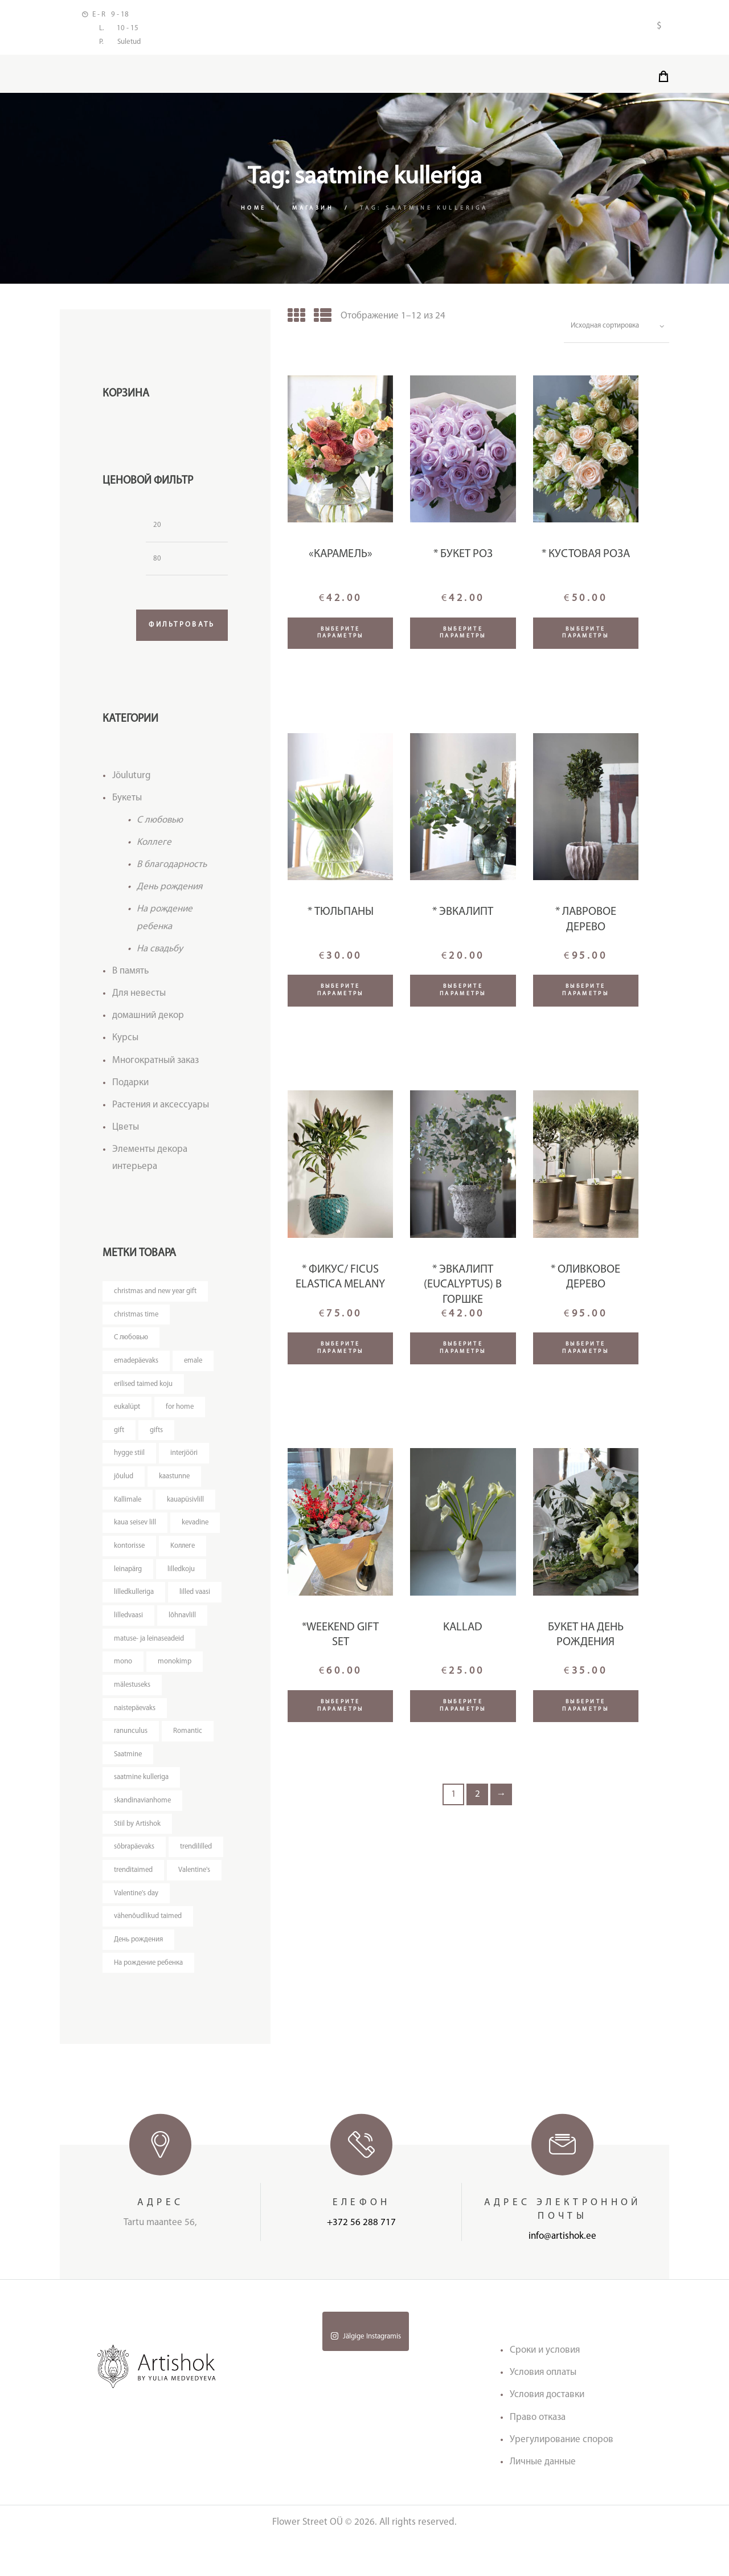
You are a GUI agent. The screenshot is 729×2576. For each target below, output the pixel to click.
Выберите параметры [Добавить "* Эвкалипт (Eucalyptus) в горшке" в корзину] (463, 1351)
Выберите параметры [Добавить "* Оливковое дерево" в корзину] (585, 1351)
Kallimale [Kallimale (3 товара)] (128, 1506)
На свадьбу (160, 954)
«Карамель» (340, 557)
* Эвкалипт (462, 915)
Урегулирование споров (561, 2475)
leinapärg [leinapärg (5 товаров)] (128, 1576)
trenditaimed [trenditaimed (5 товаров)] (192, 1880)
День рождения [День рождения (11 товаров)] (139, 1974)
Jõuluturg (131, 781)
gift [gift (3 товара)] (119, 1436)
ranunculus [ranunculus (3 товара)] (131, 1740)
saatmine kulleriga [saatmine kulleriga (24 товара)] (142, 1787)
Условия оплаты (543, 2409)
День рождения (169, 892)
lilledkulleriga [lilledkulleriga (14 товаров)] (134, 1600)
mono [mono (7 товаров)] (123, 1670)
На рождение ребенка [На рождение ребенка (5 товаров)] (149, 1997)
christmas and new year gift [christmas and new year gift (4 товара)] (156, 1296)
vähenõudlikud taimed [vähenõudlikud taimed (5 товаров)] (148, 1951)
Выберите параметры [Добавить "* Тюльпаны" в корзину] (340, 993)
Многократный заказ (155, 1065)
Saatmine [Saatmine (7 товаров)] (128, 1764)
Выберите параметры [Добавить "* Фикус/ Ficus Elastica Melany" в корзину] (340, 1351)
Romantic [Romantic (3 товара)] (187, 1740)
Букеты (127, 803)
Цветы (125, 1132)
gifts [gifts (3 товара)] (156, 1436)
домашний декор (148, 1020)
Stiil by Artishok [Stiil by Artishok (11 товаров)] (137, 1834)
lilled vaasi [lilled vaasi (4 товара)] (196, 1600)
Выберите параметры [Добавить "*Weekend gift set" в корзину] (340, 1709)
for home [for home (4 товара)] (180, 1413)
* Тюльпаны (341, 915)
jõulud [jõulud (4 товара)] (123, 1483)
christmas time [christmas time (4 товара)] (136, 1319)
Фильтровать (178, 629)
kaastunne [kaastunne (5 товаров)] (174, 1483)
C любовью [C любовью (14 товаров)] (132, 1343)
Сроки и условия (545, 2386)
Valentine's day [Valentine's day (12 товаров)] (136, 1927)
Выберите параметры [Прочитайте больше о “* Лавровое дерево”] (585, 993)
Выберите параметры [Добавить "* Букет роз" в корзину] (463, 636)
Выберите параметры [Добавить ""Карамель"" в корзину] (340, 636)
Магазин (314, 211)
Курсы (125, 1043)
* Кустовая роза (586, 557)
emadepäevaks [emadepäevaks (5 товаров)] (137, 1366)
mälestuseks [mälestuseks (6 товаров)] (132, 1694)
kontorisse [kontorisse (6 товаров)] (129, 1553)
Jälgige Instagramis (365, 2372)
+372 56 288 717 (361, 2259)
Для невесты (139, 998)
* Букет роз (463, 557)
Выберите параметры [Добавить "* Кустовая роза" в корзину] (585, 636)
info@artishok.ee (562, 2272)
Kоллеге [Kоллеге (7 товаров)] (184, 1553)
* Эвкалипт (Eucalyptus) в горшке (463, 1288)
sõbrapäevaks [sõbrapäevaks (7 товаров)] (134, 1857)
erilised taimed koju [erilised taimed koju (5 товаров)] (144, 1389)
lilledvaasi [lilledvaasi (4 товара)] (129, 1623)
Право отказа (538, 2453)
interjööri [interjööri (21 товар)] (185, 1459)
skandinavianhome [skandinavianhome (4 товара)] (142, 1810)
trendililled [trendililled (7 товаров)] (130, 1880)
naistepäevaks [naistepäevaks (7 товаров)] (135, 1717)
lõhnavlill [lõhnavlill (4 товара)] (182, 1623)
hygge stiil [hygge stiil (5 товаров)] (129, 1459)
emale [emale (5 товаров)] (195, 1366)
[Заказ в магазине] (614, 329)
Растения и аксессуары (160, 1109)
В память (130, 976)
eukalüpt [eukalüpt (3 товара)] (127, 1413)
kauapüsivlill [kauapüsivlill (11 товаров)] (185, 1506)
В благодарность (172, 869)
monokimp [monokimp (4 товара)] (174, 1670)
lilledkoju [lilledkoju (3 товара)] (182, 1576)
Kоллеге (154, 847)
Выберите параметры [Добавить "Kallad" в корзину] (463, 1709)
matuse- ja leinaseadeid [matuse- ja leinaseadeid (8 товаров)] (150, 1646)
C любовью (160, 825)
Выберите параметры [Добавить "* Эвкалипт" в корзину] (463, 993)
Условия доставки (547, 2431)
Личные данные (543, 2498)
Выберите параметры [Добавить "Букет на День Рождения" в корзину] (585, 1709)
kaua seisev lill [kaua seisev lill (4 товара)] (135, 1530)
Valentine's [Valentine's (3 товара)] (130, 1904)
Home (252, 211)
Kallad (462, 1631)
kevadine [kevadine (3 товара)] (197, 1530)
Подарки (130, 1087)
